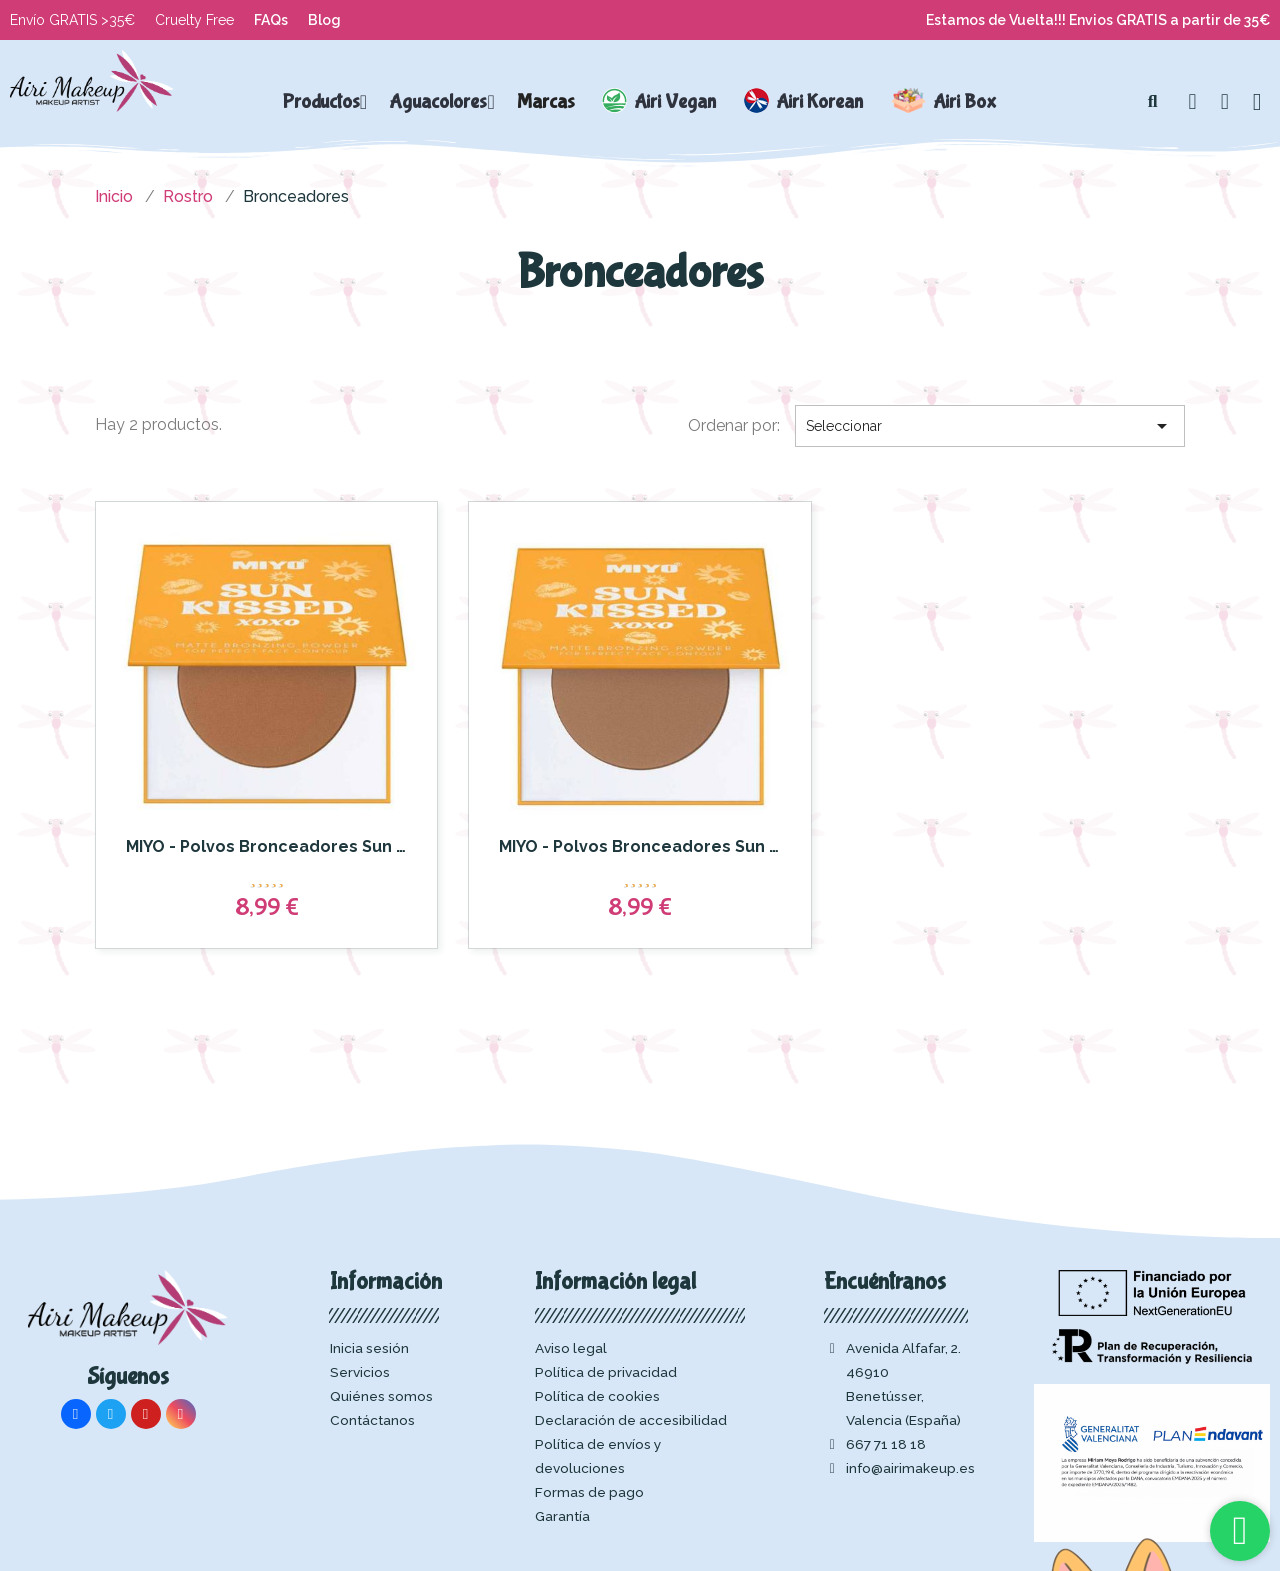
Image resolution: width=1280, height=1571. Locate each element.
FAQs (271, 20)
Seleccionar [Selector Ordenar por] (990, 426)
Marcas (546, 101)
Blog (324, 20)
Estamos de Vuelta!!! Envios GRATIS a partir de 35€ (1098, 20)
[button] (1153, 102)
